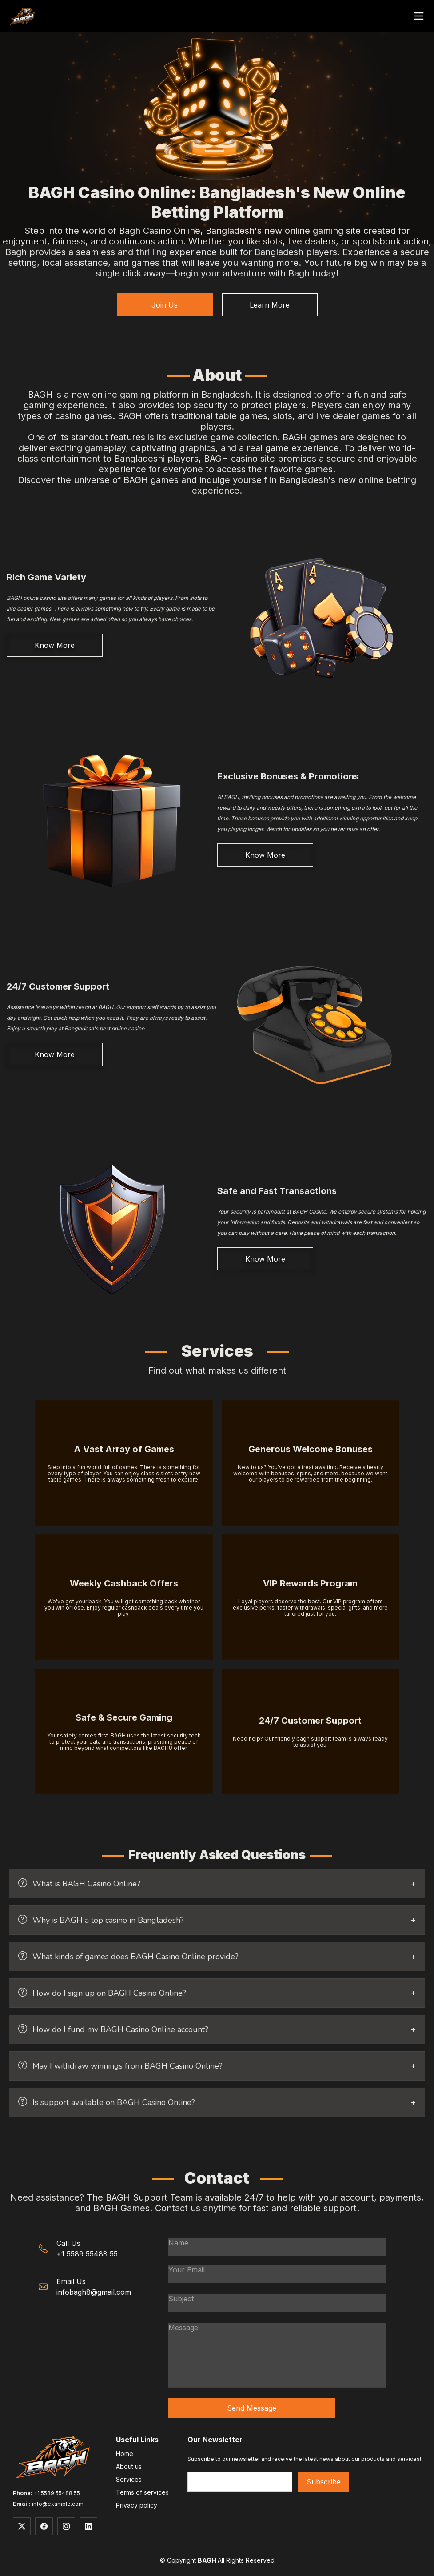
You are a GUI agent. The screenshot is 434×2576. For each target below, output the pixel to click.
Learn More (270, 304)
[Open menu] (419, 16)
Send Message (251, 2408)
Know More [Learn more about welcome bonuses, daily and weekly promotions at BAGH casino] (265, 855)
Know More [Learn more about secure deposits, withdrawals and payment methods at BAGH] (265, 1258)
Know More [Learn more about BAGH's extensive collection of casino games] (55, 645)
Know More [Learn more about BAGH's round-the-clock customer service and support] (55, 1054)
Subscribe (324, 2481)
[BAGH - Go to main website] (22, 16)
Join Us (164, 304)
